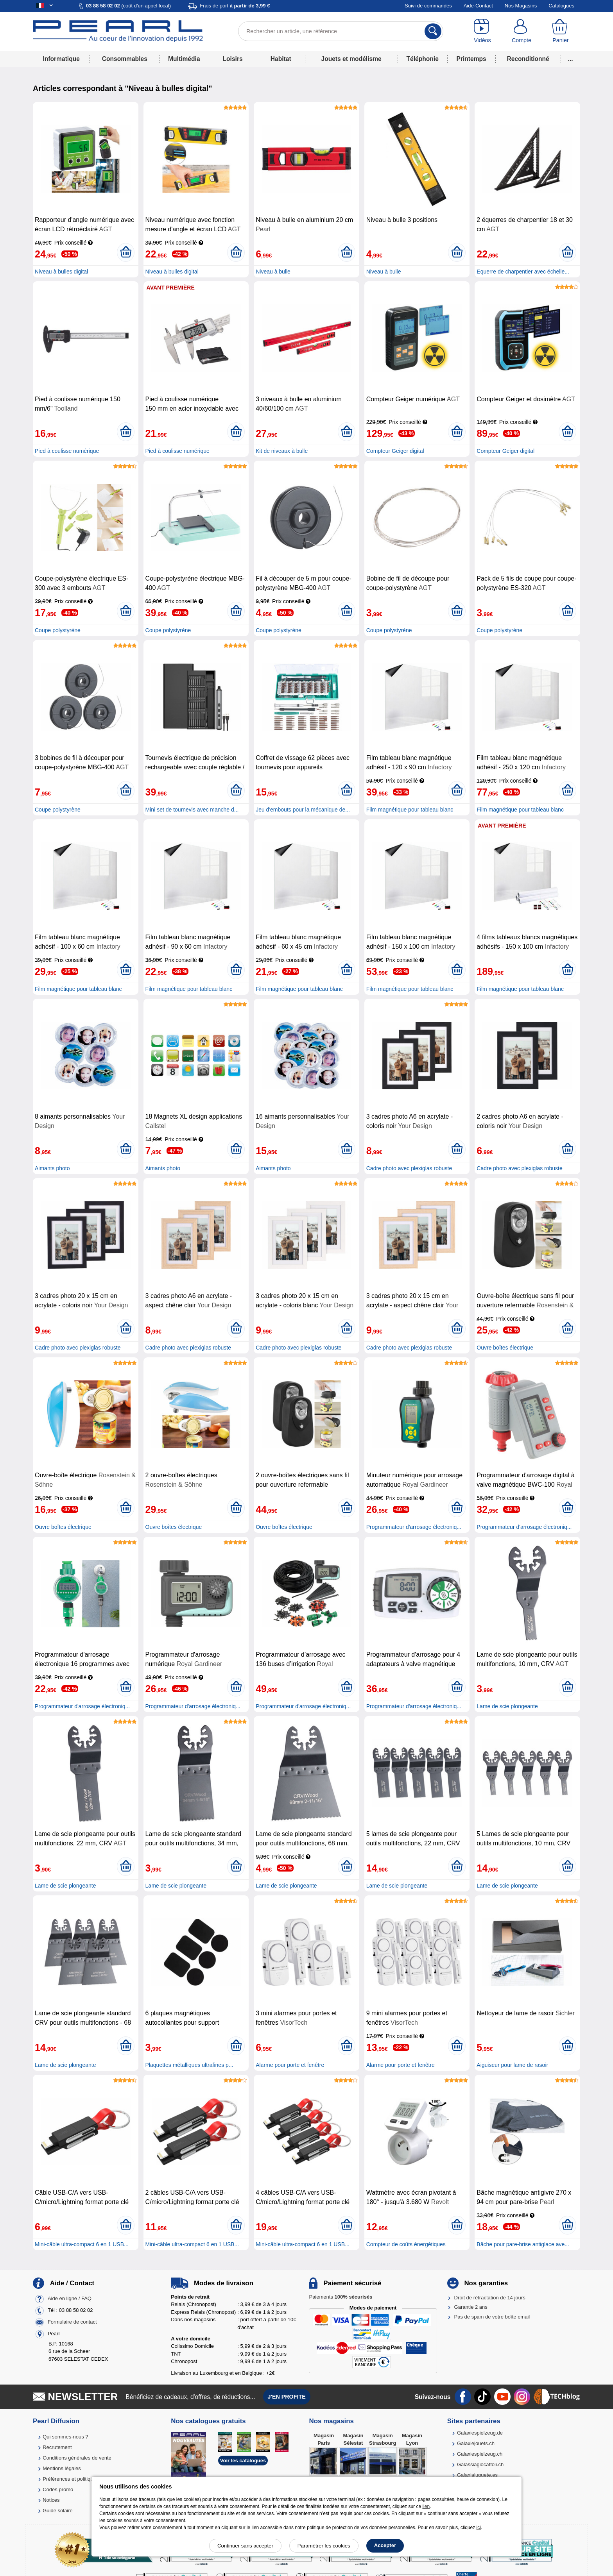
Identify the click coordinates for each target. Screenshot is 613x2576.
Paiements (340, 2297)
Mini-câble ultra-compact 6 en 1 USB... (82, 2244)
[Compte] (521, 31)
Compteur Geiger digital (395, 451)
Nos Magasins (521, 6)
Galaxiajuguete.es (477, 2475)
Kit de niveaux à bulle (282, 451)
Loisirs (233, 58)
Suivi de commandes (428, 6)
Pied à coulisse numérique (67, 451)
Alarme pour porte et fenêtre (290, 2065)
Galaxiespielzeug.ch (479, 2454)
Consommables (124, 58)
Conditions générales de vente (77, 2458)
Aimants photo (52, 1168)
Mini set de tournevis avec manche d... (192, 809)
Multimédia (184, 58)
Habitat (281, 58)
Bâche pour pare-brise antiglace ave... (523, 2244)
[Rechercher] (433, 31)
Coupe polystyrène (58, 630)
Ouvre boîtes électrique (505, 1347)
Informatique (61, 58)
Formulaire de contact (72, 2322)
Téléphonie (423, 58)
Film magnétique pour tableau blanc (409, 809)
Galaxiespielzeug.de (480, 2433)
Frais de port (235, 6)
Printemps (471, 58)
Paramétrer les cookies (324, 2546)
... (570, 58)
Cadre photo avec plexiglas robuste (409, 1168)
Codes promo (58, 2489)
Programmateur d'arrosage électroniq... (413, 1527)
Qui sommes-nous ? (65, 2437)
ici (479, 2527)
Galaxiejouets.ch (476, 2443)
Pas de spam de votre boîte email (492, 2317)
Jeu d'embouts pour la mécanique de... (303, 809)
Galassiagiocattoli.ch (480, 2464)
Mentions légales (62, 2468)
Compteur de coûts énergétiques (406, 2244)
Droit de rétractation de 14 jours (489, 2298)
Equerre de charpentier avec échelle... (523, 271)
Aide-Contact (478, 6)
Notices (51, 2500)
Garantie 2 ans (471, 2307)
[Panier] (560, 31)
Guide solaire (58, 2510)
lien (426, 2506)
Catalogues (561, 6)
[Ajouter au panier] (125, 252)
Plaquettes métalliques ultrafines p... (189, 2065)
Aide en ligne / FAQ (69, 2298)
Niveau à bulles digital (61, 271)
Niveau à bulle (273, 271)
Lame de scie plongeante (507, 1706)
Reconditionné (528, 58)
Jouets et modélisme (351, 58)
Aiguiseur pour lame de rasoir (512, 2065)
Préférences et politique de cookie (81, 2479)
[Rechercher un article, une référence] (340, 31)
